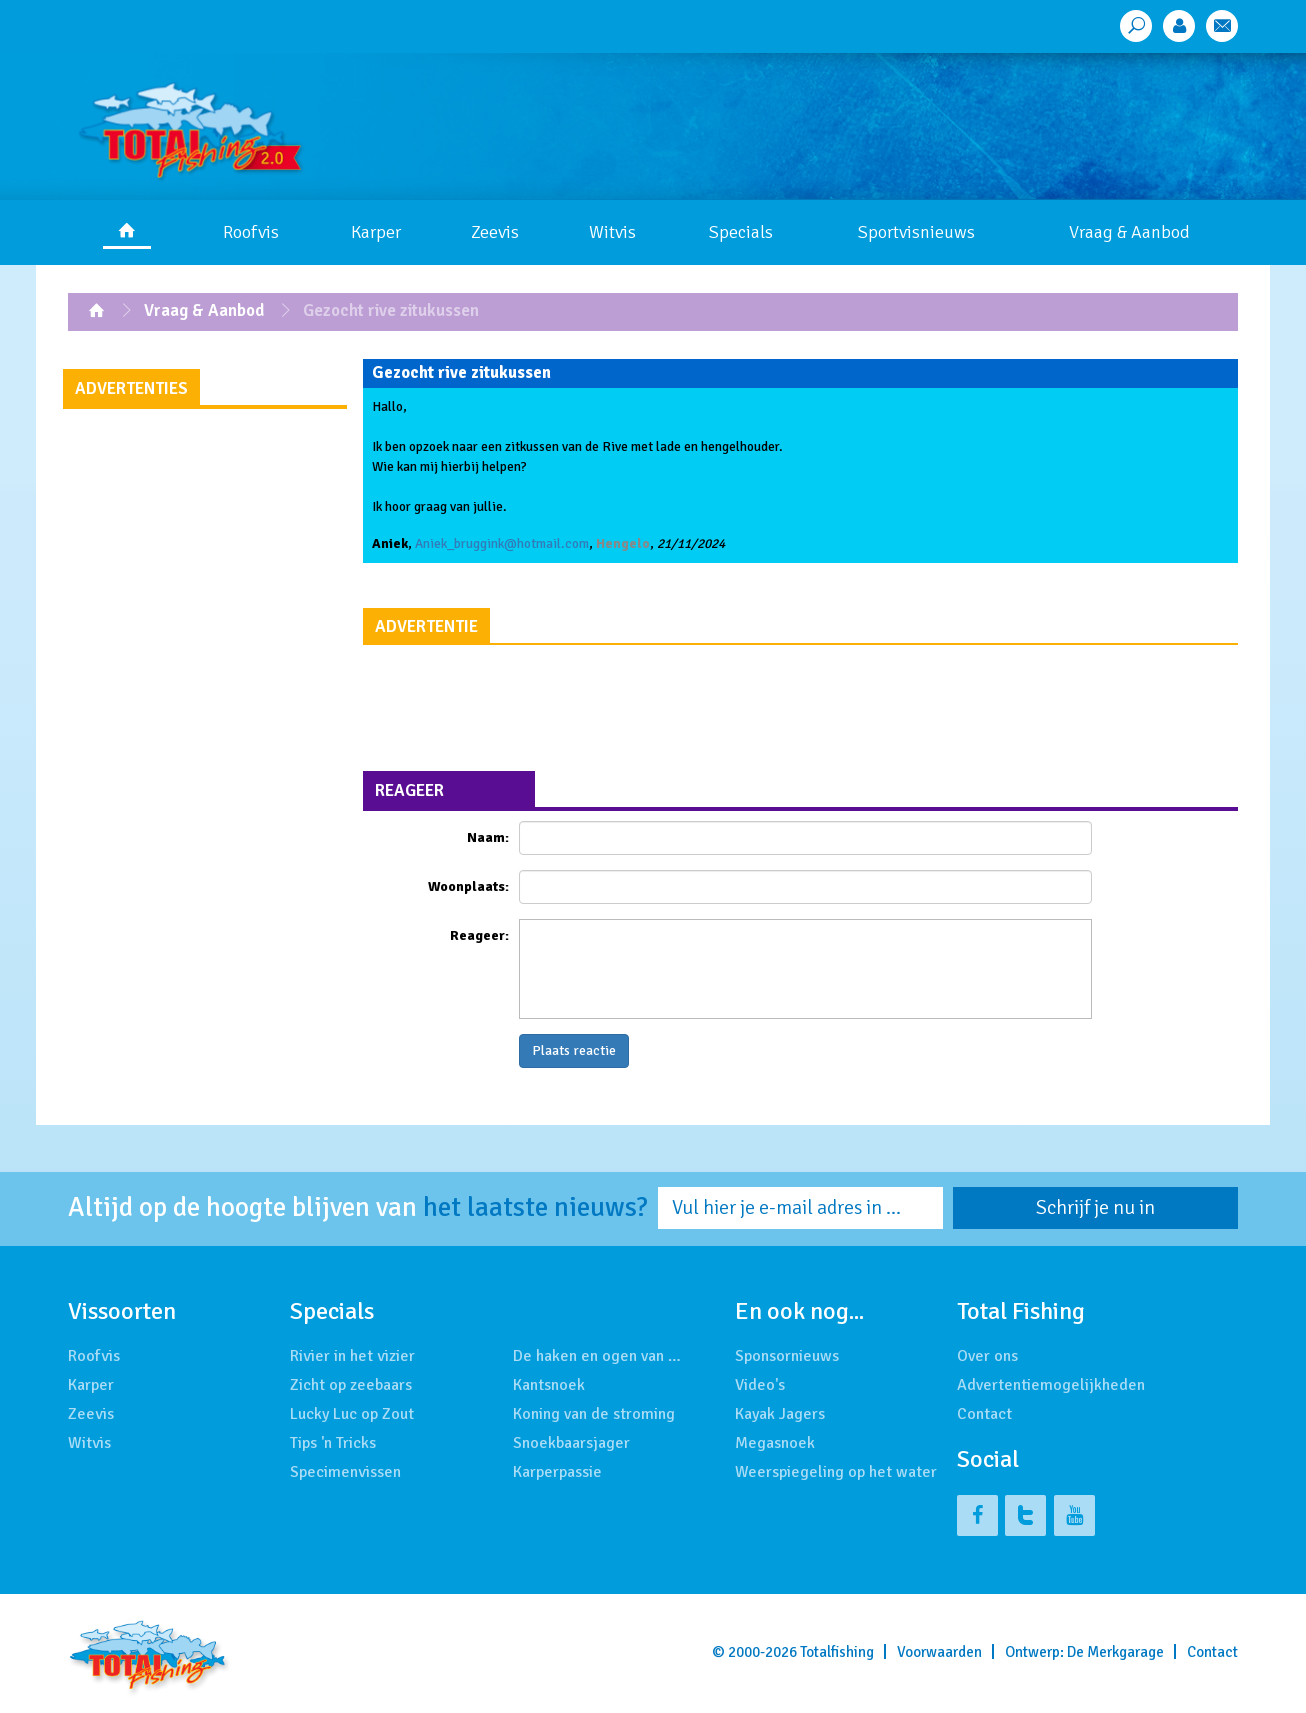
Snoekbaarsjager (571, 1443)
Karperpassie (557, 1472)
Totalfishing (837, 1652)
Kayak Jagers (780, 1414)
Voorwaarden (939, 1652)
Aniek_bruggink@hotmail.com (502, 543)
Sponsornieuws (787, 1356)
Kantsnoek (549, 1385)
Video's (760, 1385)
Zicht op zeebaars (351, 1385)
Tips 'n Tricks (333, 1443)
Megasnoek (775, 1443)
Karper (376, 232)
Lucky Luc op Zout (352, 1414)
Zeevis (495, 232)
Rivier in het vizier (352, 1356)
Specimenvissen (345, 1472)
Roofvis (251, 232)
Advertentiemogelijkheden (1051, 1385)
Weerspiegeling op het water (836, 1472)
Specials (741, 232)
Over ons (987, 1356)
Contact (984, 1414)
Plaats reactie (574, 1050)
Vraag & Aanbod (1129, 232)
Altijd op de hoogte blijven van (358, 1208)
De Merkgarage (1115, 1652)
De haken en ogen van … (597, 1356)
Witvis (612, 232)
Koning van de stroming (594, 1414)
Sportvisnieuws (916, 232)
